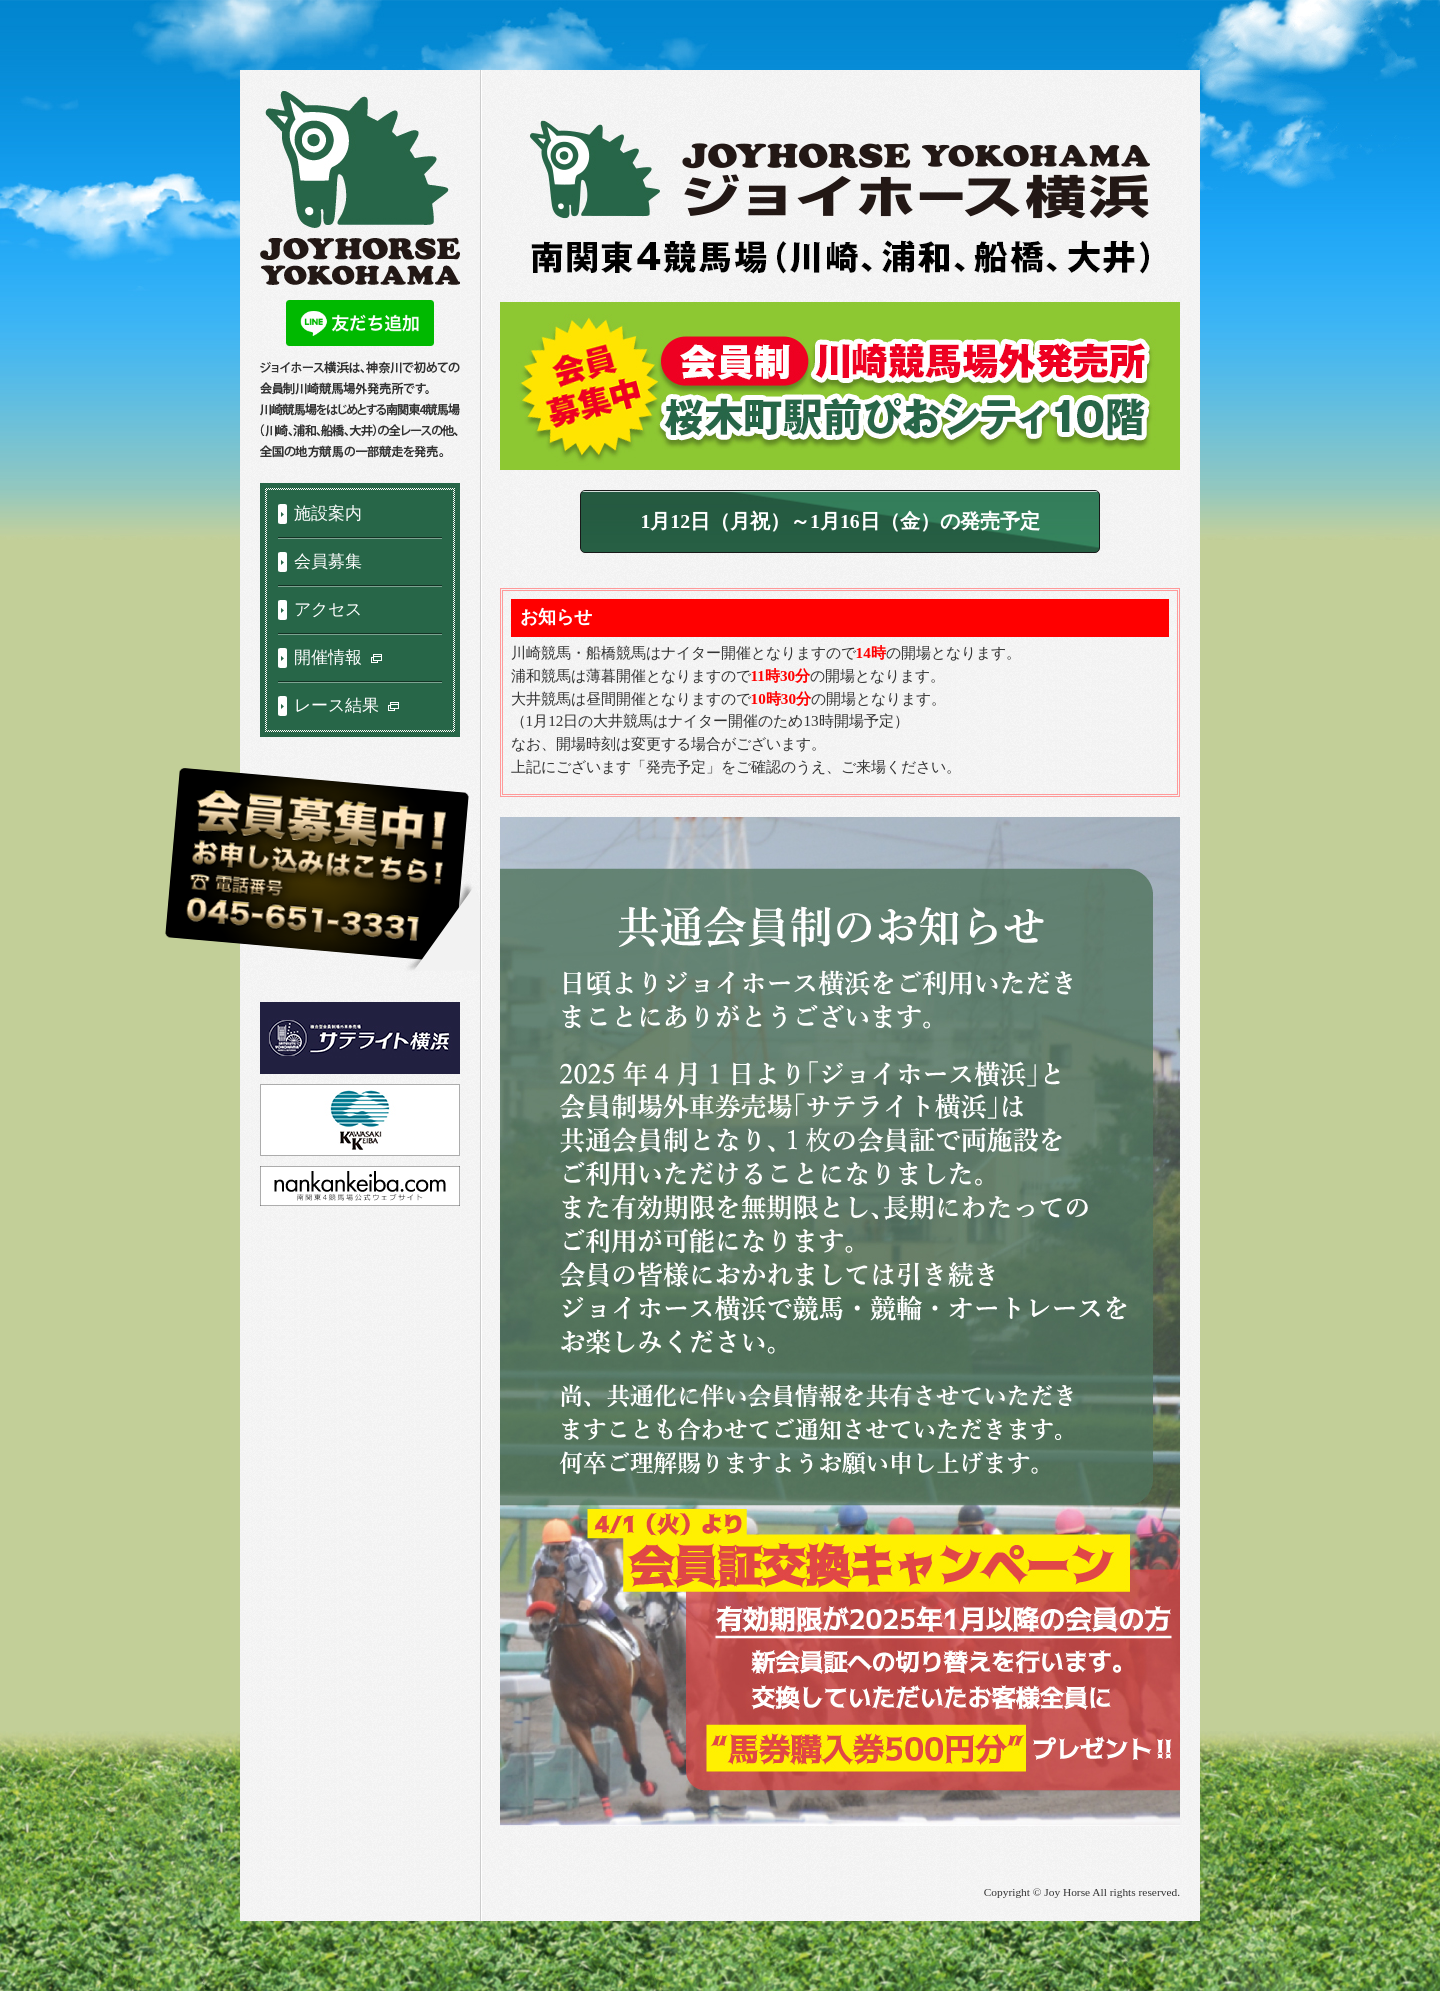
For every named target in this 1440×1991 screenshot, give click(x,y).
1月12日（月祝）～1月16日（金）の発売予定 (839, 521)
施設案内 (328, 513)
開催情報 (339, 657)
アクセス (328, 609)
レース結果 (347, 705)
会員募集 (328, 561)
